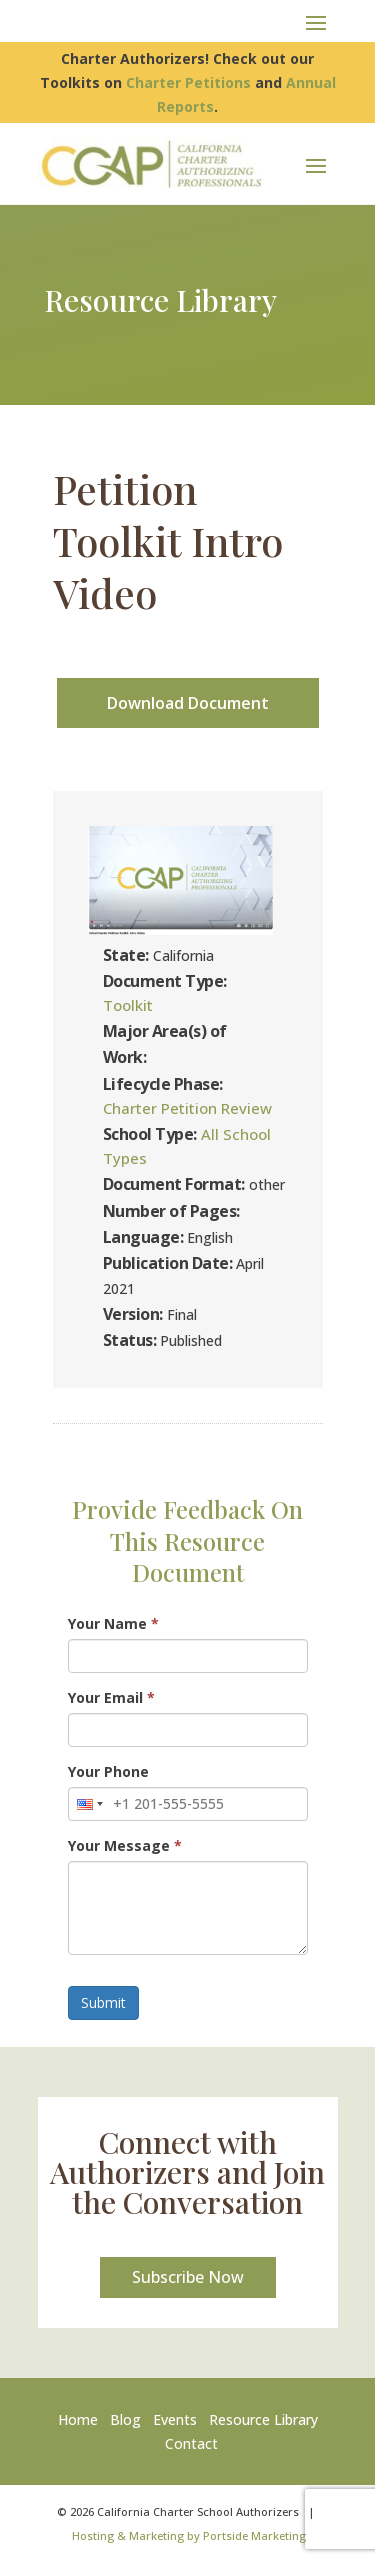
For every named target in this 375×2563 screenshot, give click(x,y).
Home (82, 2419)
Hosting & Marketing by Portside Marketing (189, 2535)
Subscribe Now (188, 2277)
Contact (191, 2443)
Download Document (188, 703)
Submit (103, 2002)
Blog (125, 2419)
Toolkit (128, 1005)
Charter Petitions (188, 82)
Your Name (113, 1623)
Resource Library (263, 2419)
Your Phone (108, 1771)
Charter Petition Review (187, 1108)
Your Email (111, 1697)
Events (175, 2419)
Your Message (125, 1845)
